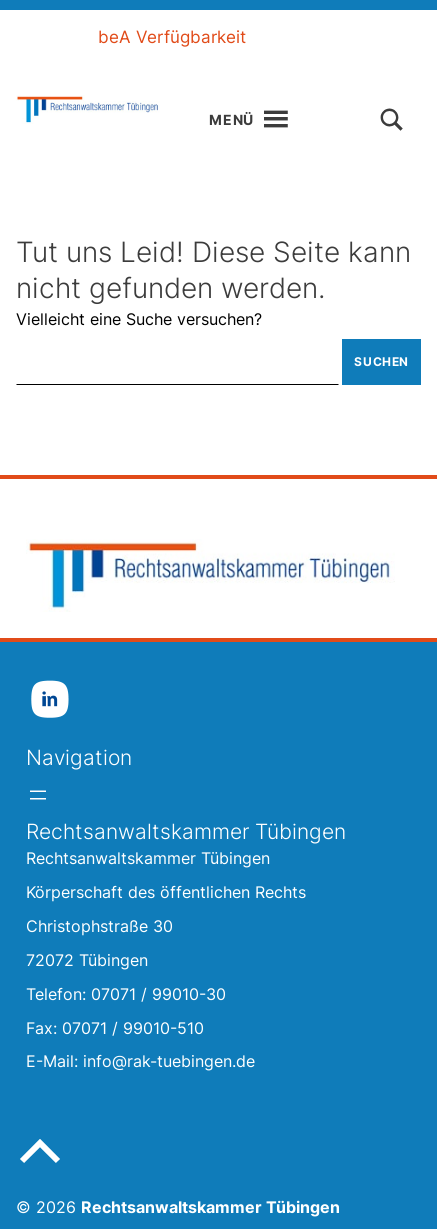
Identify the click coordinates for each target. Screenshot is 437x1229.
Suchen (381, 361)
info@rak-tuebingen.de (169, 1061)
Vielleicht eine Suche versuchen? (139, 319)
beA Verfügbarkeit (172, 37)
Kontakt (354, 67)
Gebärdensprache (221, 67)
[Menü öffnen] (38, 795)
